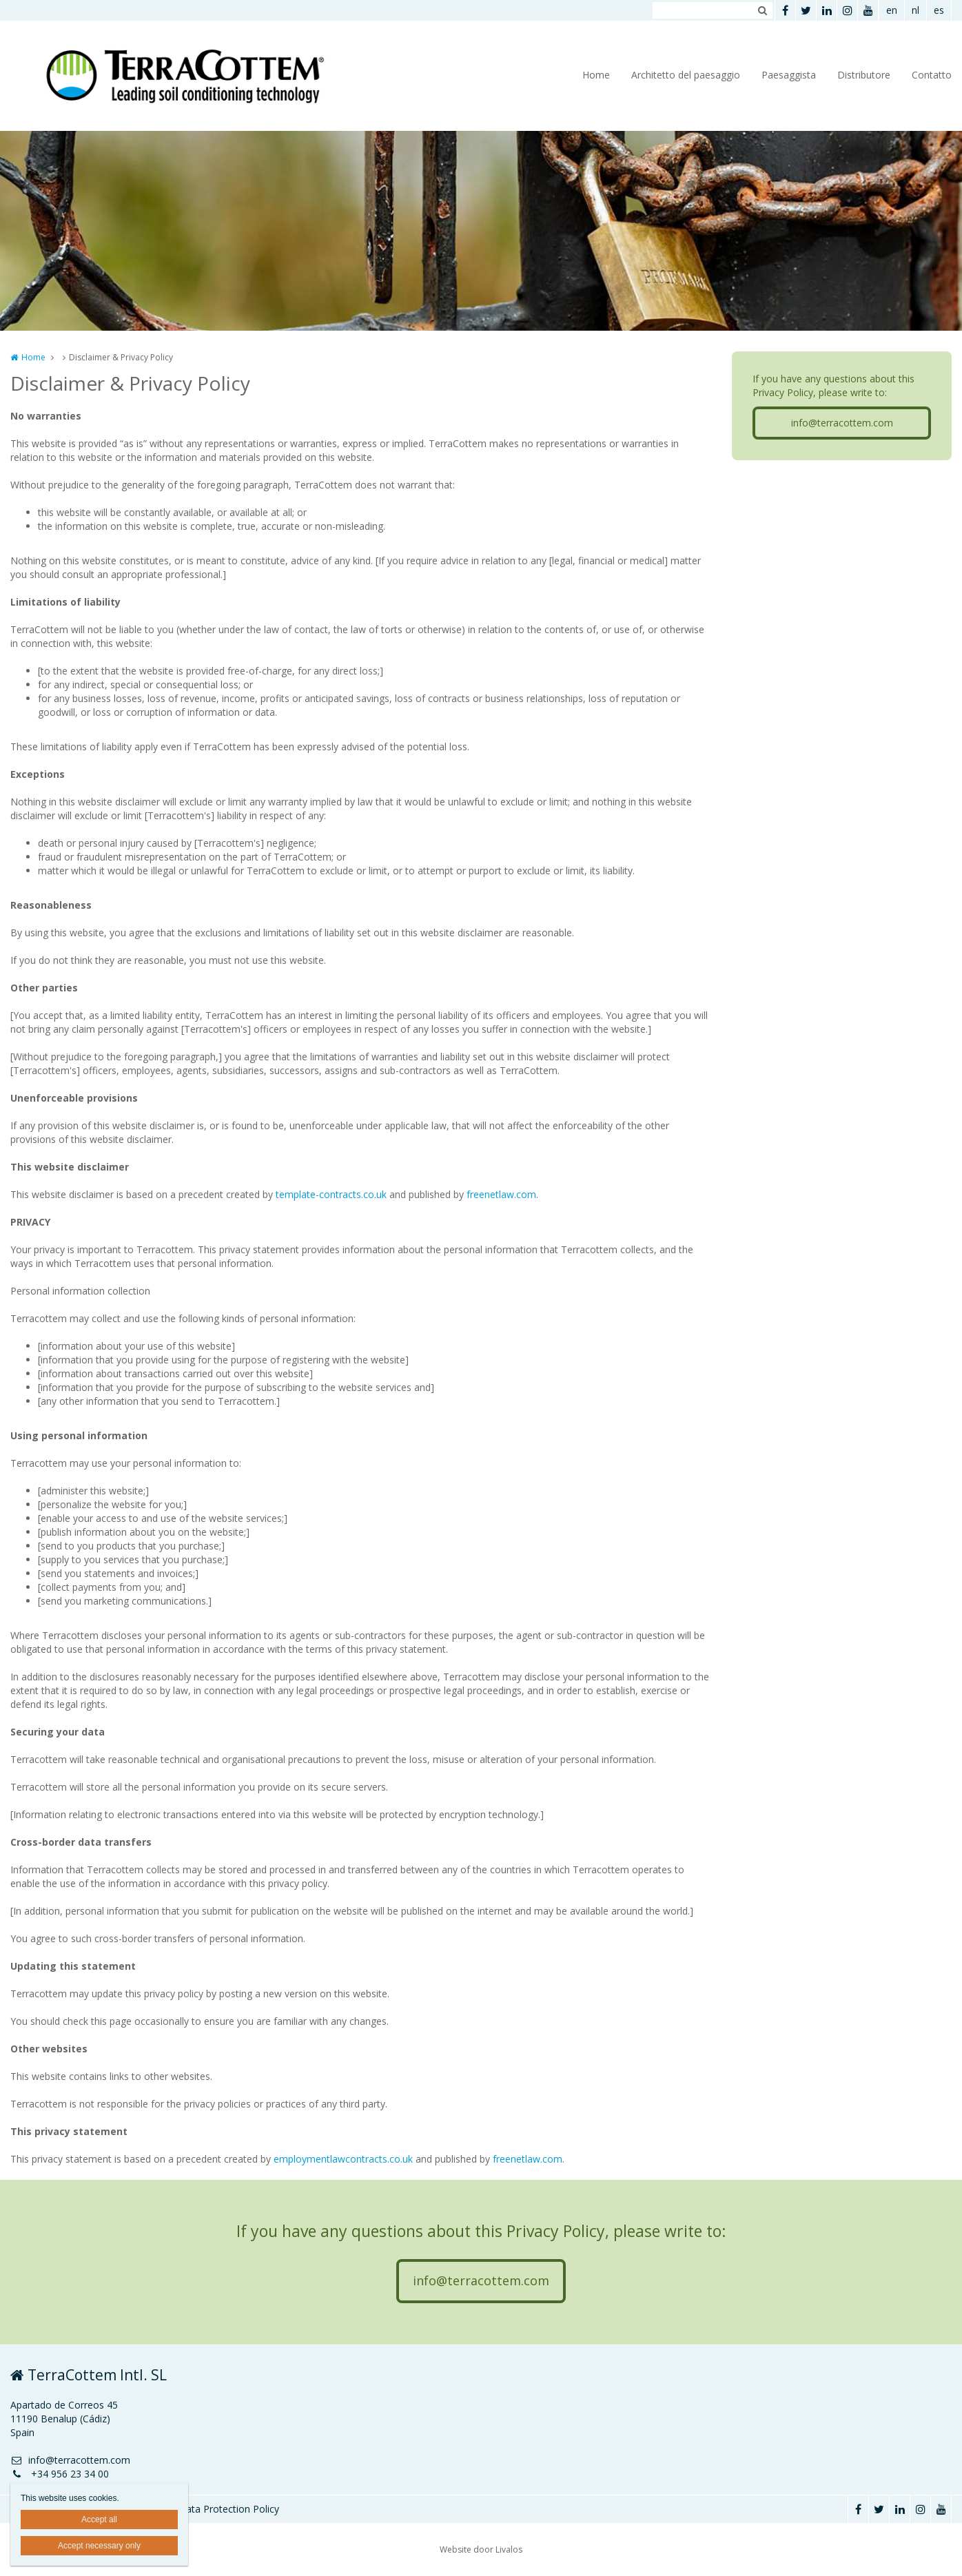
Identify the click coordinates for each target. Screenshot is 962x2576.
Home (596, 74)
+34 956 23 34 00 (59, 2473)
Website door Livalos (481, 2549)
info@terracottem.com (842, 422)
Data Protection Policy (228, 2508)
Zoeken (762, 10)
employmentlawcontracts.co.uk (343, 2158)
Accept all (99, 2519)
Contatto (932, 74)
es (939, 10)
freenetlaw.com (501, 1194)
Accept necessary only (99, 2546)
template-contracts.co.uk (331, 1194)
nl (915, 10)
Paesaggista (788, 74)
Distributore (863, 74)
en (891, 10)
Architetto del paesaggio (685, 74)
